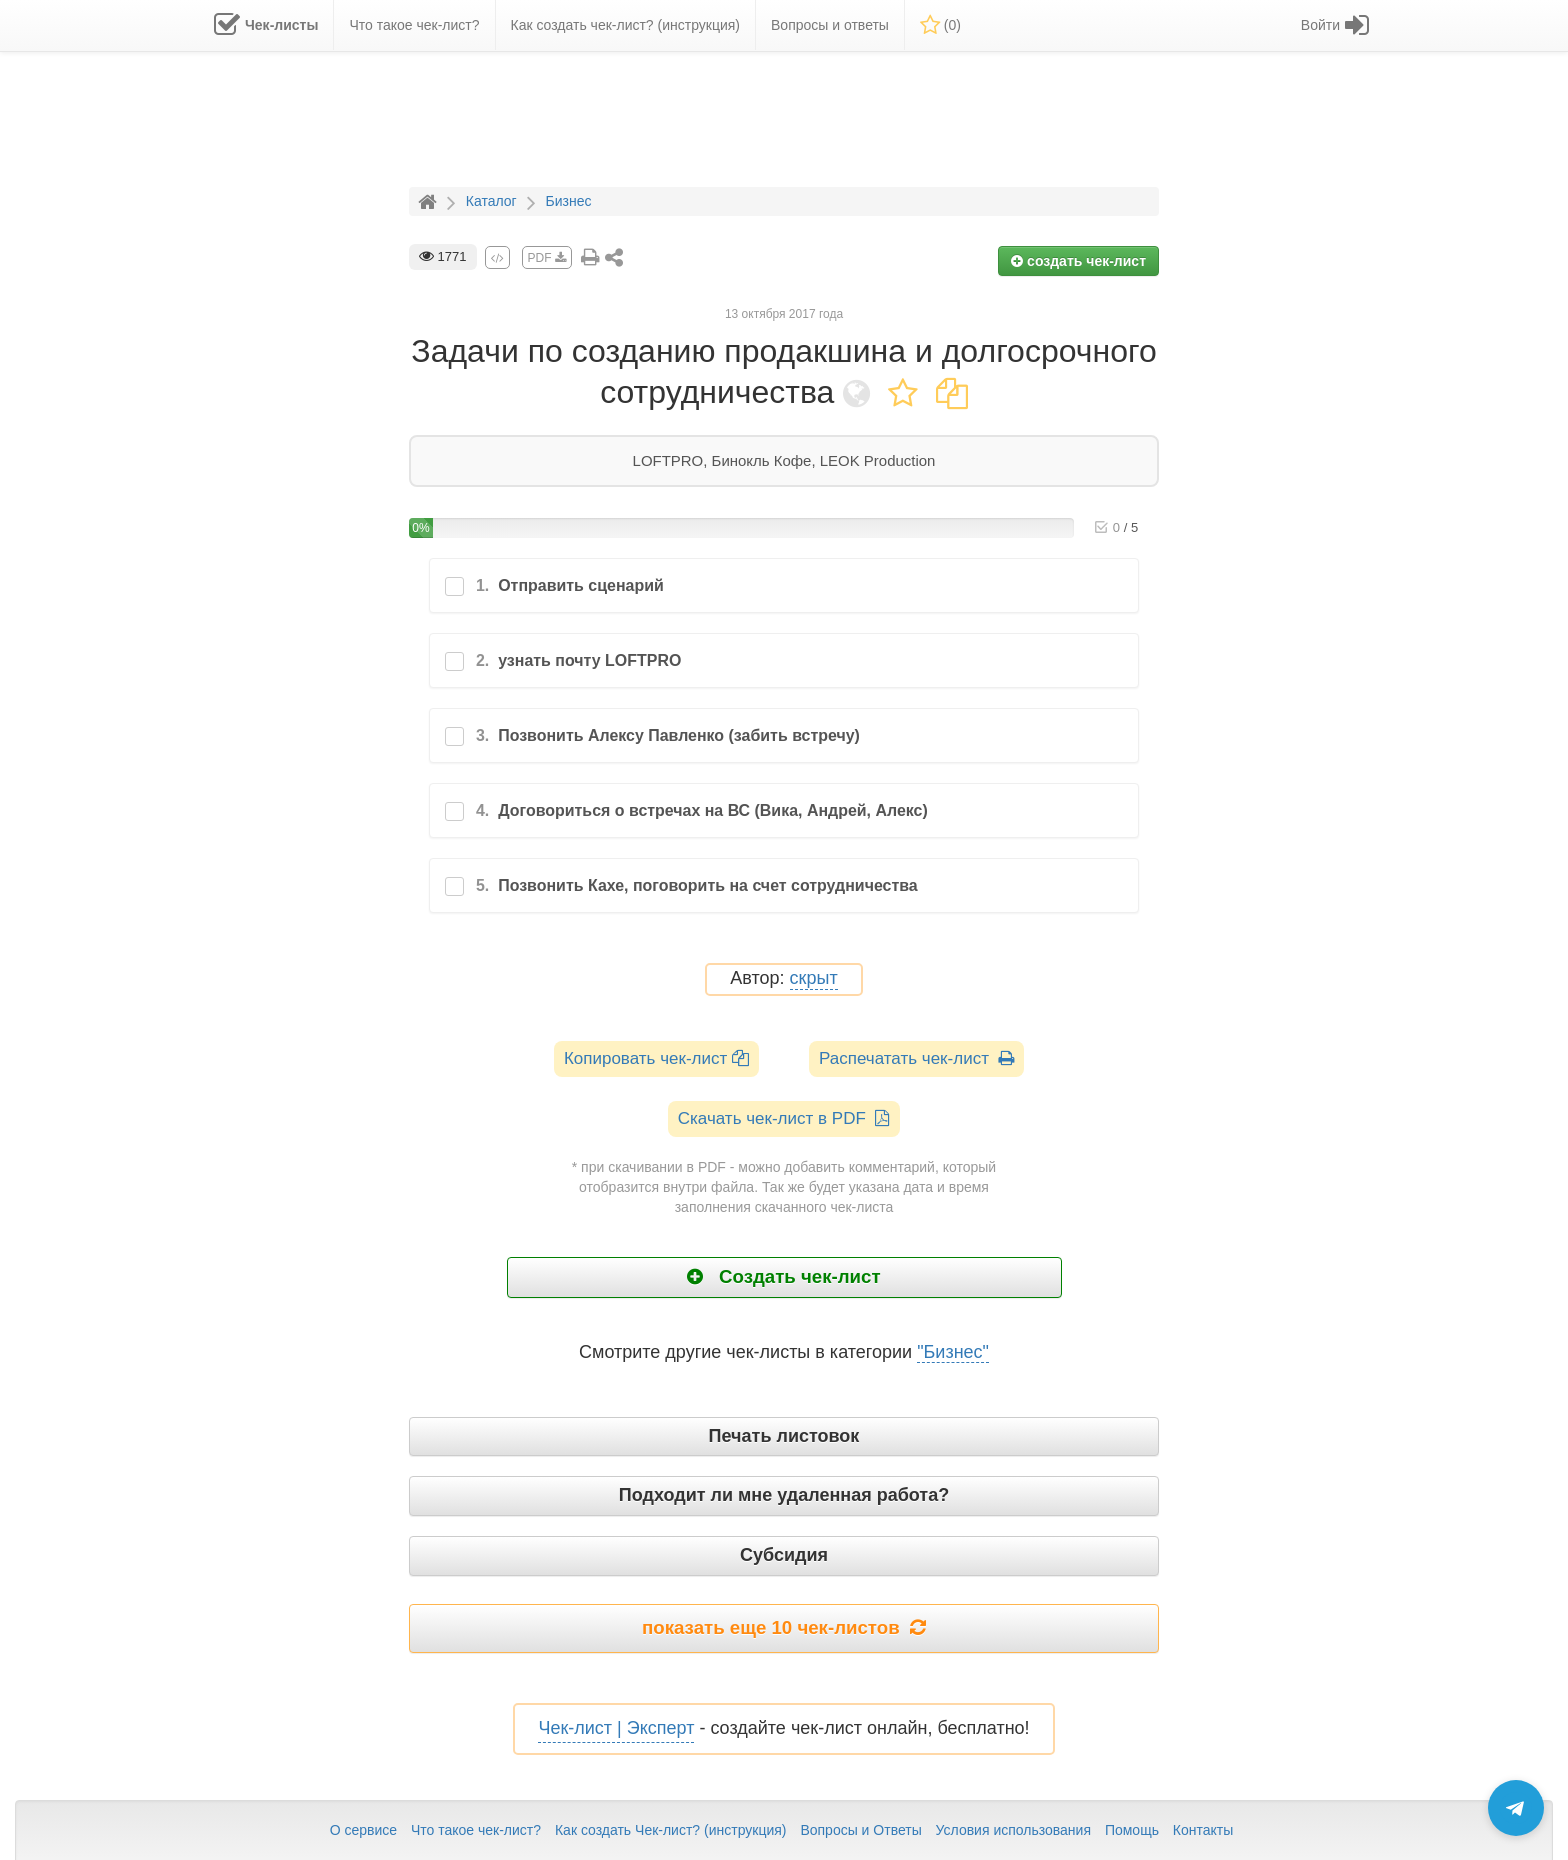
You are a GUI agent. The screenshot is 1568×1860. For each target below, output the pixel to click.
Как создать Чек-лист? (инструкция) (671, 1830)
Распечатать (916, 1058)
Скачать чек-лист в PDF (784, 1118)
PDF (547, 258)
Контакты (1203, 1830)
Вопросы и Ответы (860, 1830)
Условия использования (1013, 1830)
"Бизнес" (953, 1352)
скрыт (814, 978)
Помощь (1132, 1830)
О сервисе (363, 1830)
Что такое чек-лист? (476, 1830)
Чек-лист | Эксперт (616, 1728)
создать (1078, 261)
